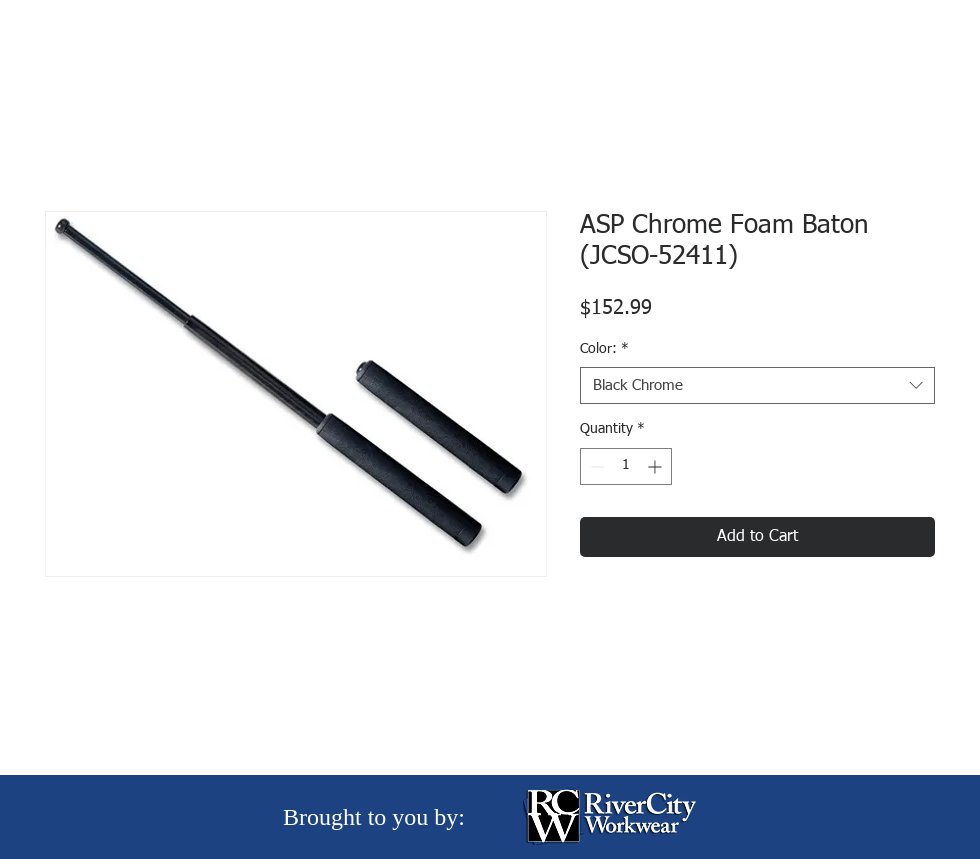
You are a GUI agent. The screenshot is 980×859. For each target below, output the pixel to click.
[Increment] (656, 466)
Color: (604, 349)
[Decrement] (595, 466)
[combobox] (757, 386)
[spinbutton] (626, 466)
